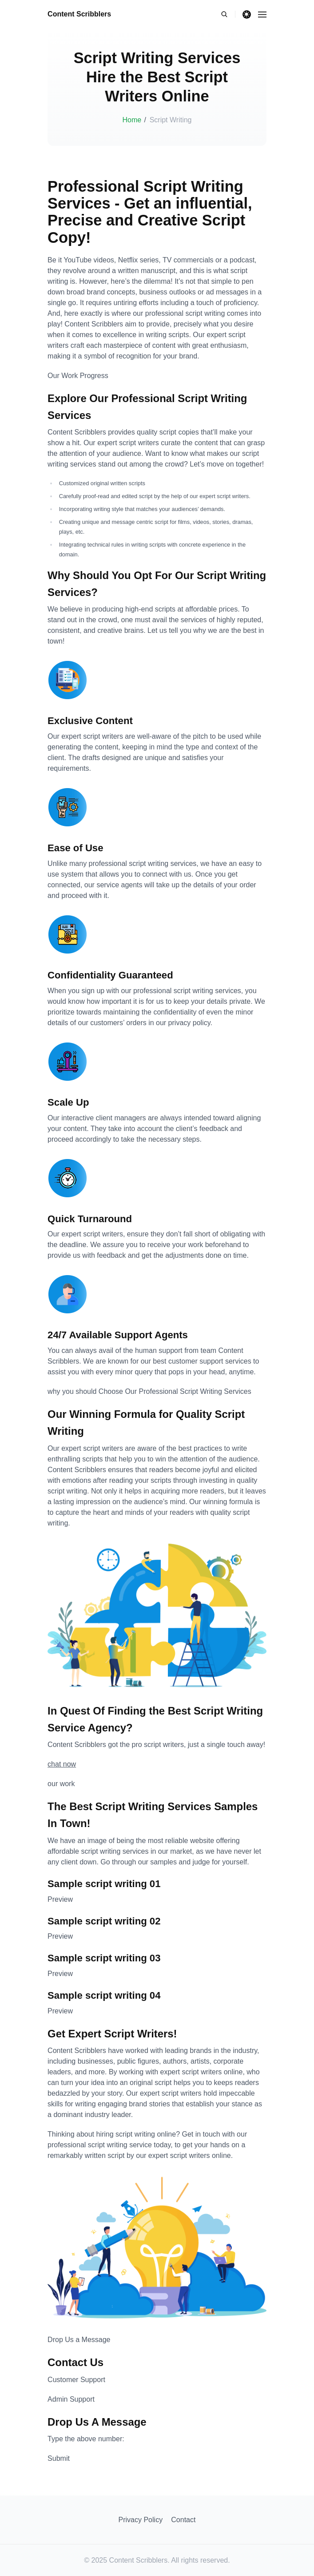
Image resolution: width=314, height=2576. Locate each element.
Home (132, 120)
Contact (183, 2520)
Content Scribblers (79, 14)
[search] (228, 14)
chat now (62, 1764)
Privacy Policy (141, 2520)
